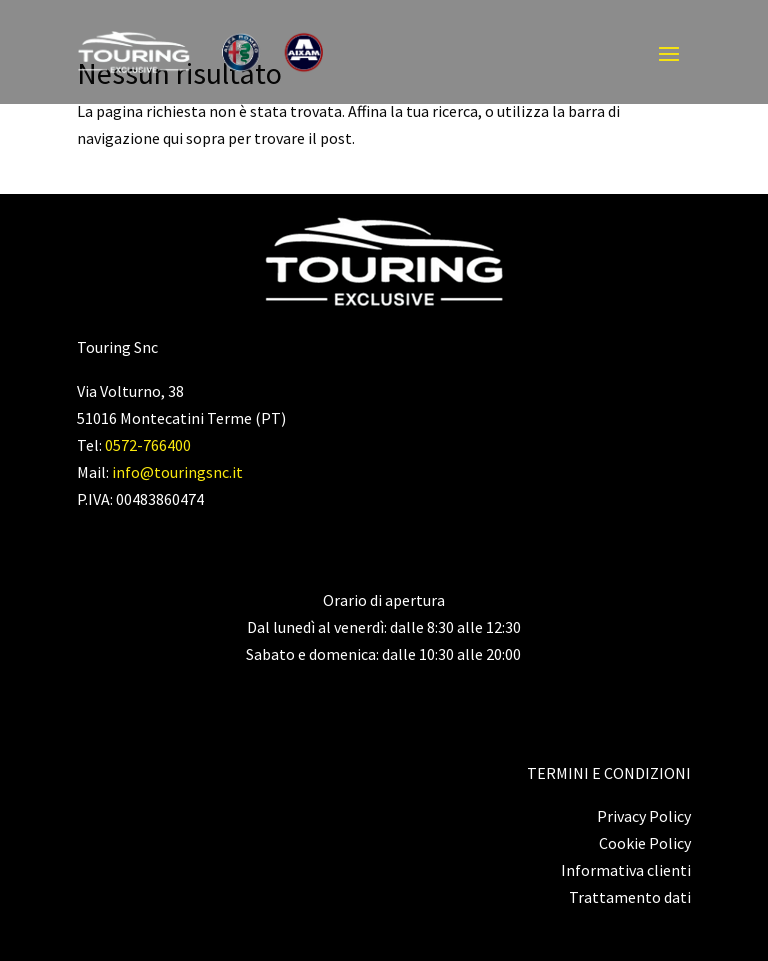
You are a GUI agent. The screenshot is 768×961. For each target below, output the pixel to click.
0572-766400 (148, 445)
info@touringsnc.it (177, 472)
